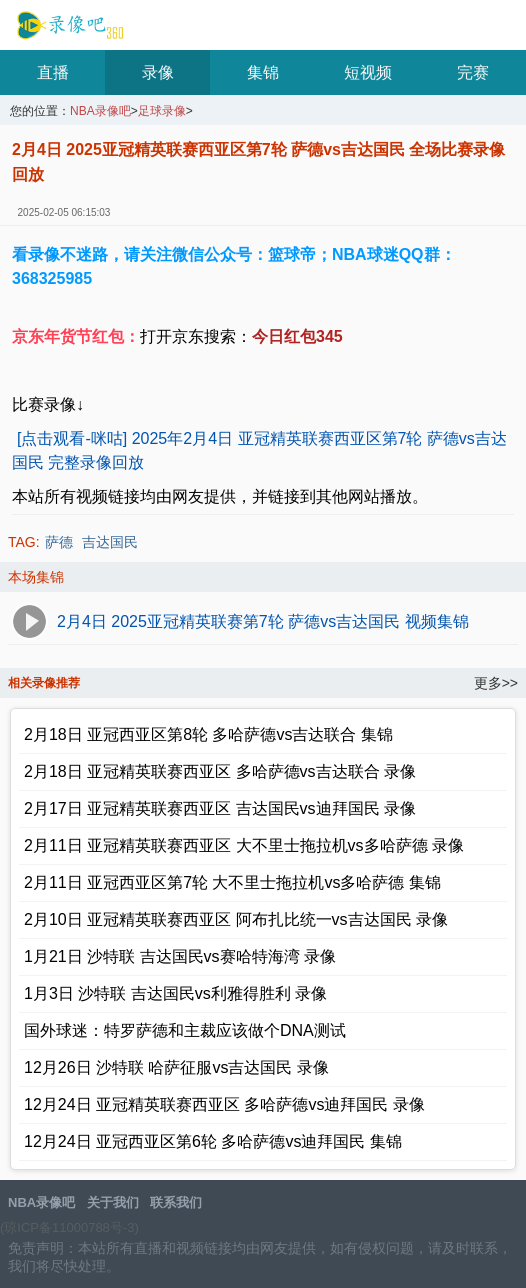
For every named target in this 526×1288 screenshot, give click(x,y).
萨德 (59, 542)
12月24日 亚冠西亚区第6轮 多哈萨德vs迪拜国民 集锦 (213, 1141)
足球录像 (162, 111)
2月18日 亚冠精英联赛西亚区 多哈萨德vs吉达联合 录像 (220, 771)
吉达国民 (110, 542)
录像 (158, 72)
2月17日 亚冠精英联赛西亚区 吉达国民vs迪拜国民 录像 (220, 808)
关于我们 (113, 1202)
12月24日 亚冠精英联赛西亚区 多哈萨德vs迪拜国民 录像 (224, 1104)
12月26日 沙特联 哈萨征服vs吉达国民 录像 (176, 1067)
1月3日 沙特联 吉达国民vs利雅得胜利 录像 (175, 993)
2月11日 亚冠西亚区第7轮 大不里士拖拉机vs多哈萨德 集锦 (232, 882)
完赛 (473, 72)
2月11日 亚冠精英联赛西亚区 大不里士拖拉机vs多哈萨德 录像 (244, 845)
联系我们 (176, 1202)
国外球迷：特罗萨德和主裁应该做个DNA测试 (185, 1030)
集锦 (263, 72)
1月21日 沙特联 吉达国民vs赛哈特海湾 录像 (180, 956)
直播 (53, 72)
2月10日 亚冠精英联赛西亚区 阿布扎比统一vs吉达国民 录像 (236, 919)
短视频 (368, 72)
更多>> (496, 683)
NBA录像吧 (67, 26)
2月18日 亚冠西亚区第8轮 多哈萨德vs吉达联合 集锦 (208, 734)
